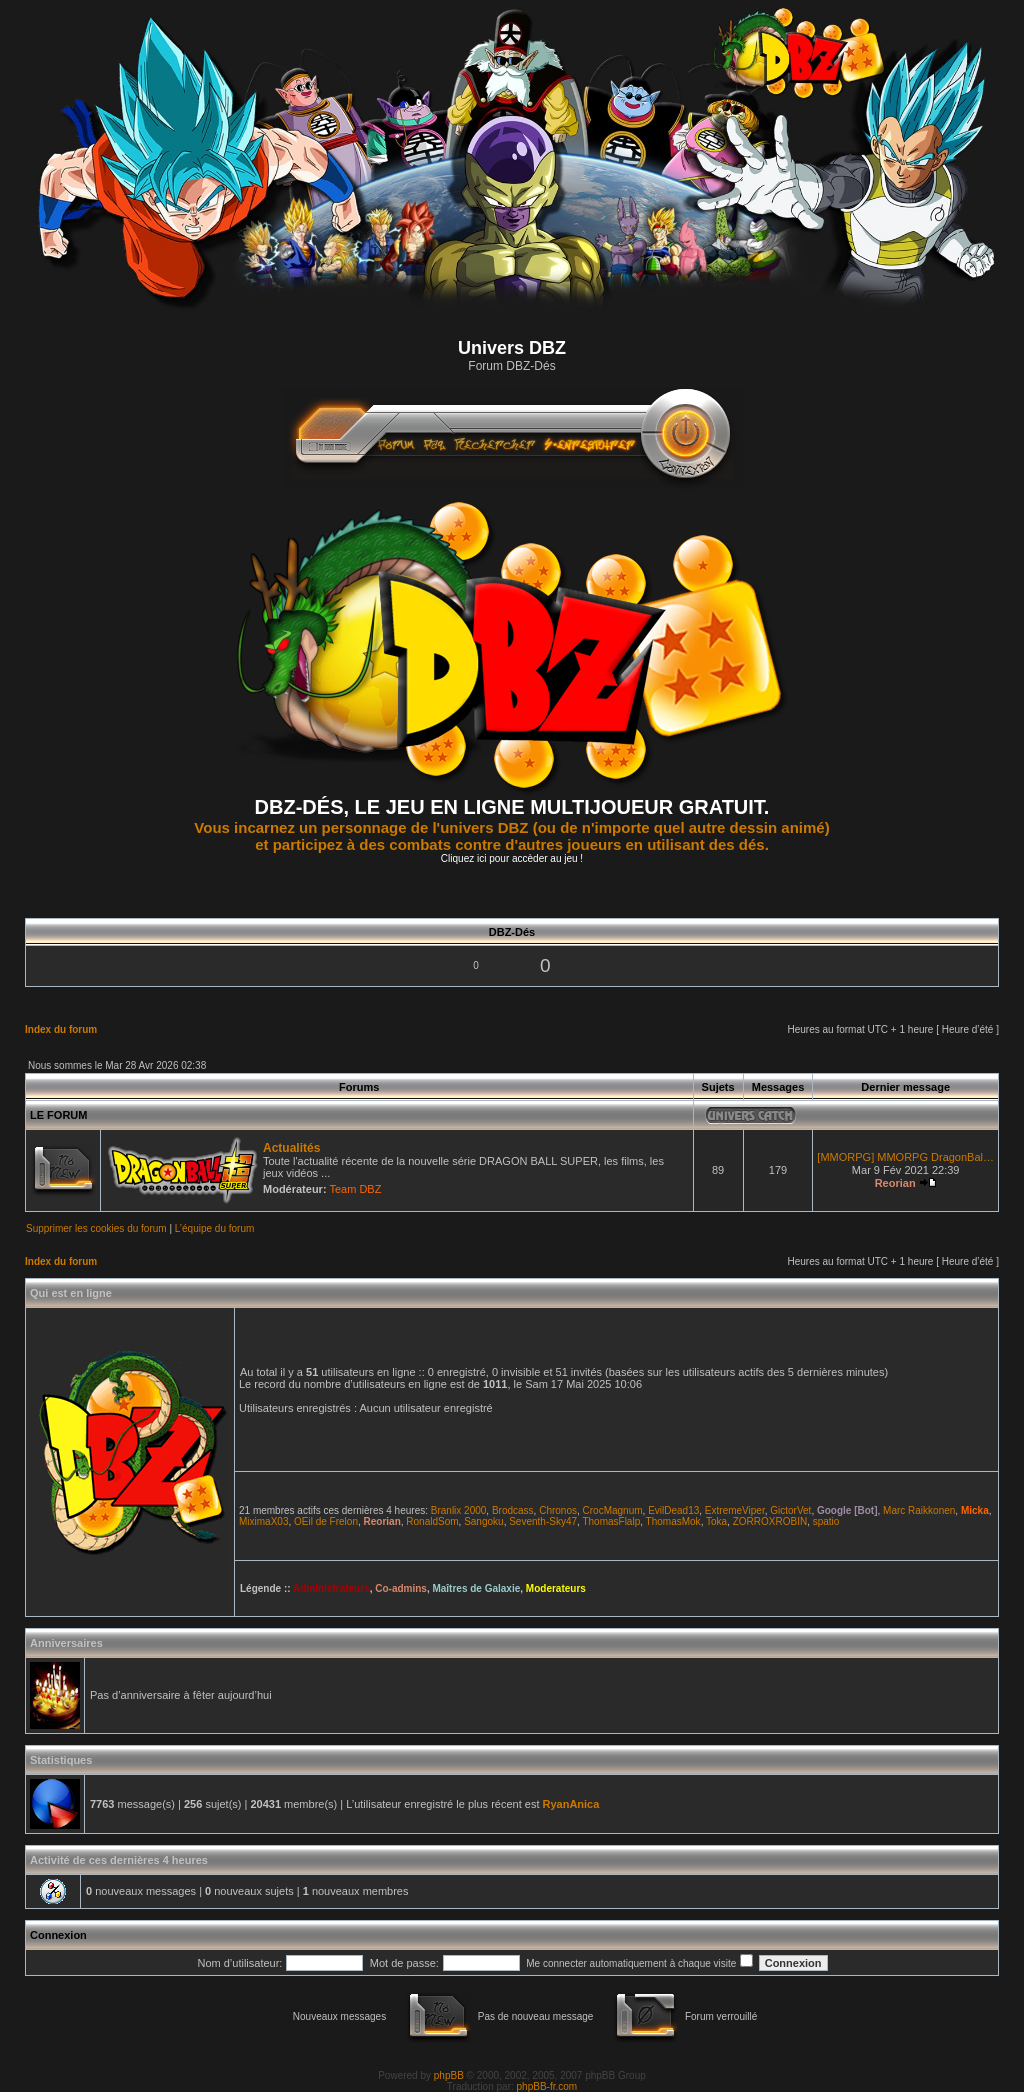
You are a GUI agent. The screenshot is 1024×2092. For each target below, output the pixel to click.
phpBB (449, 2075)
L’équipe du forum (215, 1228)
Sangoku (483, 1521)
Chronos (558, 1510)
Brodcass (513, 1510)
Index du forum (61, 1029)
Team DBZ (355, 1189)
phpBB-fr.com (547, 2086)
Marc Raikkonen (919, 1510)
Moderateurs (556, 1588)
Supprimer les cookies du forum (96, 1228)
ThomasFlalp (611, 1521)
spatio (826, 1521)
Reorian (895, 1183)
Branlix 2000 (459, 1510)
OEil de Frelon (326, 1521)
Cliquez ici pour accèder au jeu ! (512, 858)
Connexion (58, 1935)
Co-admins (401, 1588)
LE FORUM (58, 1115)
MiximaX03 (263, 1521)
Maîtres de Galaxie (476, 1588)
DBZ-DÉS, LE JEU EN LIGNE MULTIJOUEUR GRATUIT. (512, 807)
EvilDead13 (673, 1510)
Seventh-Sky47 (543, 1521)
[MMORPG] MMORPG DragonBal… (905, 1157)
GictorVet (790, 1510)
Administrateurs (331, 1588)
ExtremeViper (735, 1510)
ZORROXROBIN (770, 1521)
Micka (975, 1510)
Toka (716, 1521)
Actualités (291, 1148)
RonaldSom (432, 1521)
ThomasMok (673, 1521)
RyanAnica (571, 1804)
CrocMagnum (613, 1510)
